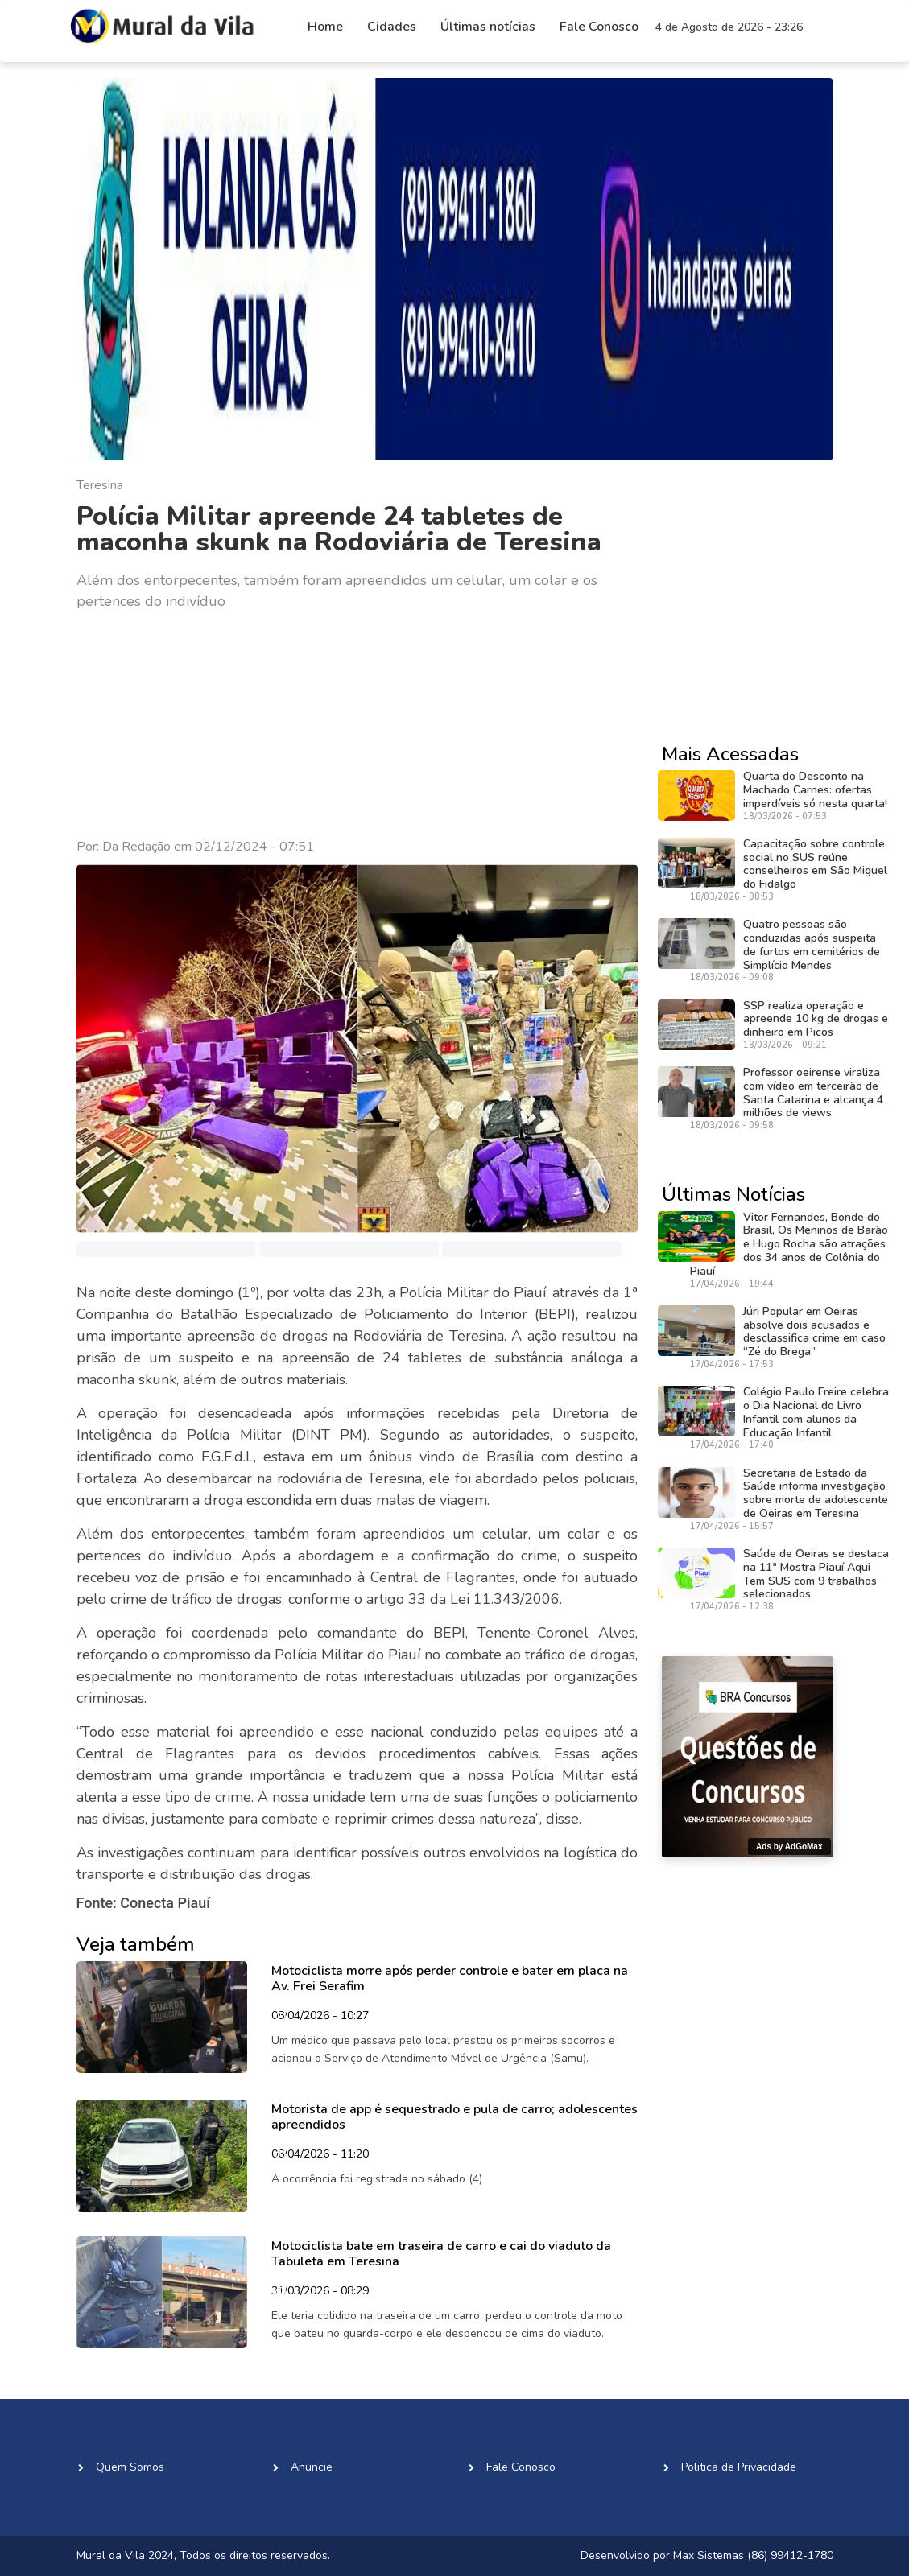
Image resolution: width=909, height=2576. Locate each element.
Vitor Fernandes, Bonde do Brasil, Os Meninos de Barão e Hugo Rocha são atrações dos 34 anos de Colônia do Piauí (789, 1244)
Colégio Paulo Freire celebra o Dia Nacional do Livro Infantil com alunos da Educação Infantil (816, 1412)
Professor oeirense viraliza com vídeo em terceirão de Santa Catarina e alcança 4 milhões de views (813, 1092)
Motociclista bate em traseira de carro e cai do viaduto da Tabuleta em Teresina (441, 2253)
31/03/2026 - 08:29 (320, 2292)
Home (325, 26)
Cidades (391, 26)
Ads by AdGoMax (789, 1846)
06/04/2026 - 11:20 (320, 2155)
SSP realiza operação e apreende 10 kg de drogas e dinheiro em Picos (815, 1019)
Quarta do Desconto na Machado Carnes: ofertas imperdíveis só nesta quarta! (815, 790)
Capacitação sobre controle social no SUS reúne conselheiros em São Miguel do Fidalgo (815, 864)
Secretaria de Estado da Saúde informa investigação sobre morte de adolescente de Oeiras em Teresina (815, 1493)
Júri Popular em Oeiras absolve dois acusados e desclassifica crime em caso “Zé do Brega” (814, 1331)
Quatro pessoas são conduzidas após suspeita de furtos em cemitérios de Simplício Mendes (811, 944)
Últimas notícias (487, 26)
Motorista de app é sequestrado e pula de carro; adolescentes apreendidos (454, 2116)
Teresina (99, 485)
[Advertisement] (357, 725)
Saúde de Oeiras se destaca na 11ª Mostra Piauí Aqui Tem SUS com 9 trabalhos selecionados (816, 1573)
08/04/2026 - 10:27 (320, 2017)
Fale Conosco (599, 26)
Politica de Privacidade (738, 2467)
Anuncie (312, 2467)
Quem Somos (130, 2467)
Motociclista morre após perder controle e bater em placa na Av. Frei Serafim (449, 1978)
